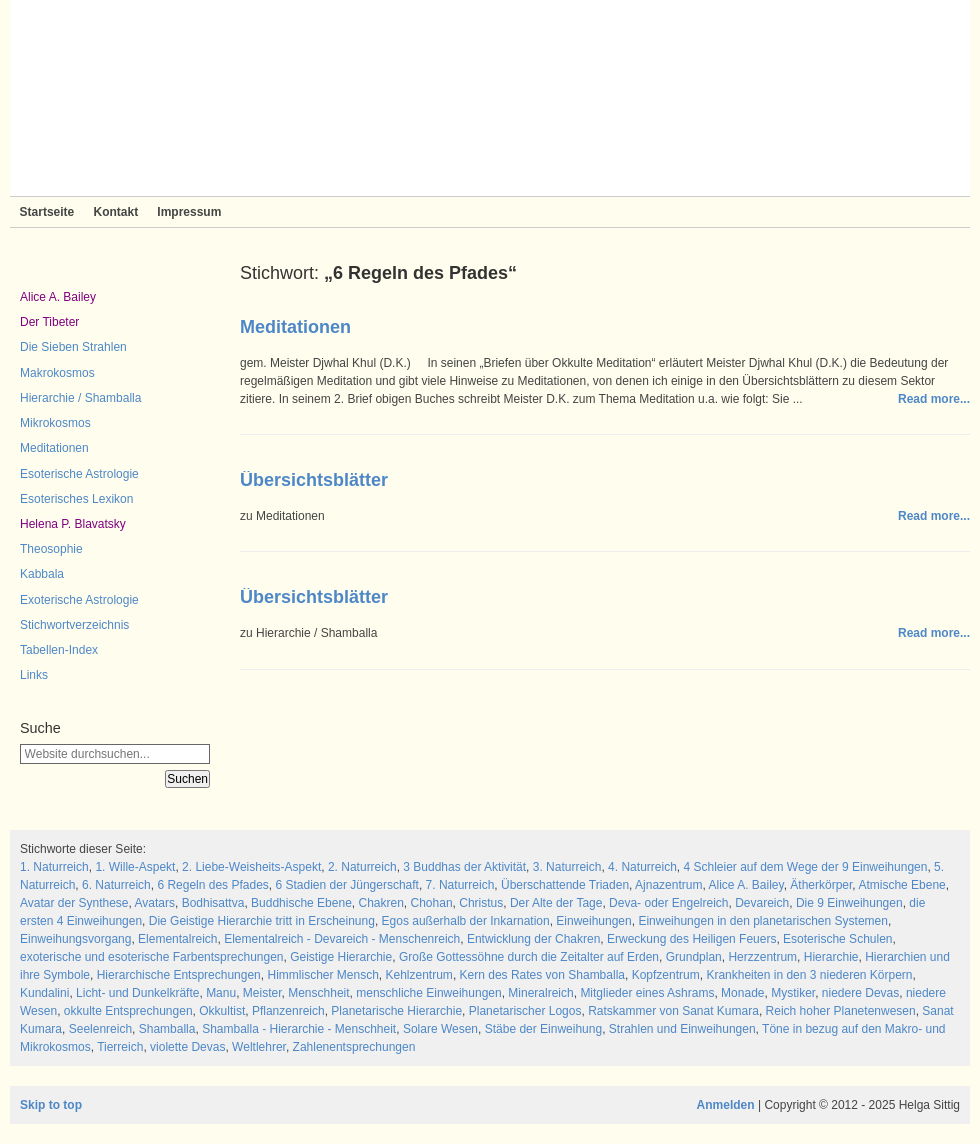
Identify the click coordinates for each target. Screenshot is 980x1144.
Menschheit (318, 993)
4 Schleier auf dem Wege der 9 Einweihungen (805, 867)
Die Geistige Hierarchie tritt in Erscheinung (262, 921)
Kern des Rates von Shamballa (542, 975)
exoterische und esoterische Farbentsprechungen (152, 957)
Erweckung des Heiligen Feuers (691, 939)
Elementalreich (177, 939)
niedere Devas (860, 993)
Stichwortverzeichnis (74, 625)
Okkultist (222, 1011)
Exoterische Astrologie (79, 600)
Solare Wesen (440, 1029)
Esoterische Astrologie (79, 474)
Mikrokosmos (55, 423)
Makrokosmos (57, 373)
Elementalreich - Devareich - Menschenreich (342, 939)
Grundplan (694, 957)
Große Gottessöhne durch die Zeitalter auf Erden (529, 957)
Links (34, 675)
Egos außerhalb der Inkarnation (466, 921)
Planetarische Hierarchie (396, 1011)
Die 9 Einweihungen (849, 903)
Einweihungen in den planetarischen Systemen (763, 921)
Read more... (934, 399)
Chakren (380, 903)
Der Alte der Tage (556, 903)
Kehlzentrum (419, 975)
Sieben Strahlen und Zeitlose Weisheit (490, 98)
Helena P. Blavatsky (73, 524)
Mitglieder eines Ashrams (647, 993)
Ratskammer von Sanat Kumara (673, 1011)
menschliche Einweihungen (428, 993)
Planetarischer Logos (525, 1011)
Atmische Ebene (901, 885)
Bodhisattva (213, 903)
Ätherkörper (821, 885)
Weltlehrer (259, 1047)
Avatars (155, 903)
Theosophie (51, 549)
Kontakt (115, 212)
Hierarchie (831, 957)
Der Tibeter (49, 322)
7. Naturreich (460, 885)
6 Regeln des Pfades (212, 885)
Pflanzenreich (288, 1011)
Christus (481, 903)
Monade (742, 993)
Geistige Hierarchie (341, 957)
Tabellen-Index (59, 650)
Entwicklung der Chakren (533, 939)
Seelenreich (100, 1029)
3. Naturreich (567, 867)
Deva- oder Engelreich (668, 903)
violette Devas (187, 1047)
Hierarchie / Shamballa (80, 398)
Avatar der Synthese (74, 903)
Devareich (762, 903)
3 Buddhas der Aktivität (464, 867)
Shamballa (167, 1029)
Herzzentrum (762, 957)
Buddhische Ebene (301, 903)
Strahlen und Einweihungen (682, 1029)
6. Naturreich (116, 885)
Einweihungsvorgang (75, 939)
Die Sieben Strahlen (73, 347)
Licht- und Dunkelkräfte (137, 993)
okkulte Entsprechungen (128, 1011)
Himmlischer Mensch (322, 975)
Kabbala (42, 574)
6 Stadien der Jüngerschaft (347, 885)
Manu (221, 993)
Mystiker (793, 993)
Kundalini (44, 993)
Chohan (432, 903)
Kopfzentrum (666, 975)
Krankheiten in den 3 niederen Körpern (809, 975)
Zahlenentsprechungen (354, 1047)
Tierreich (120, 1047)
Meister (262, 993)
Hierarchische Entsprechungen (179, 975)
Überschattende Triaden (565, 885)
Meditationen (54, 448)
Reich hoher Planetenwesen (841, 1011)
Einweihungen (593, 921)
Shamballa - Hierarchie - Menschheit (299, 1029)
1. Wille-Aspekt (135, 867)
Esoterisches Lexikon (76, 499)
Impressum (189, 212)
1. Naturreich (54, 867)
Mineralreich (540, 993)
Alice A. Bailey (58, 297)
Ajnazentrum (668, 885)
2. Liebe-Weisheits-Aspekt (251, 867)
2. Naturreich (362, 867)
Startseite (47, 212)
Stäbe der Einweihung (543, 1029)
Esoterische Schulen (837, 939)
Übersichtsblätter (314, 480)
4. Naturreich (642, 867)
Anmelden (726, 1105)
